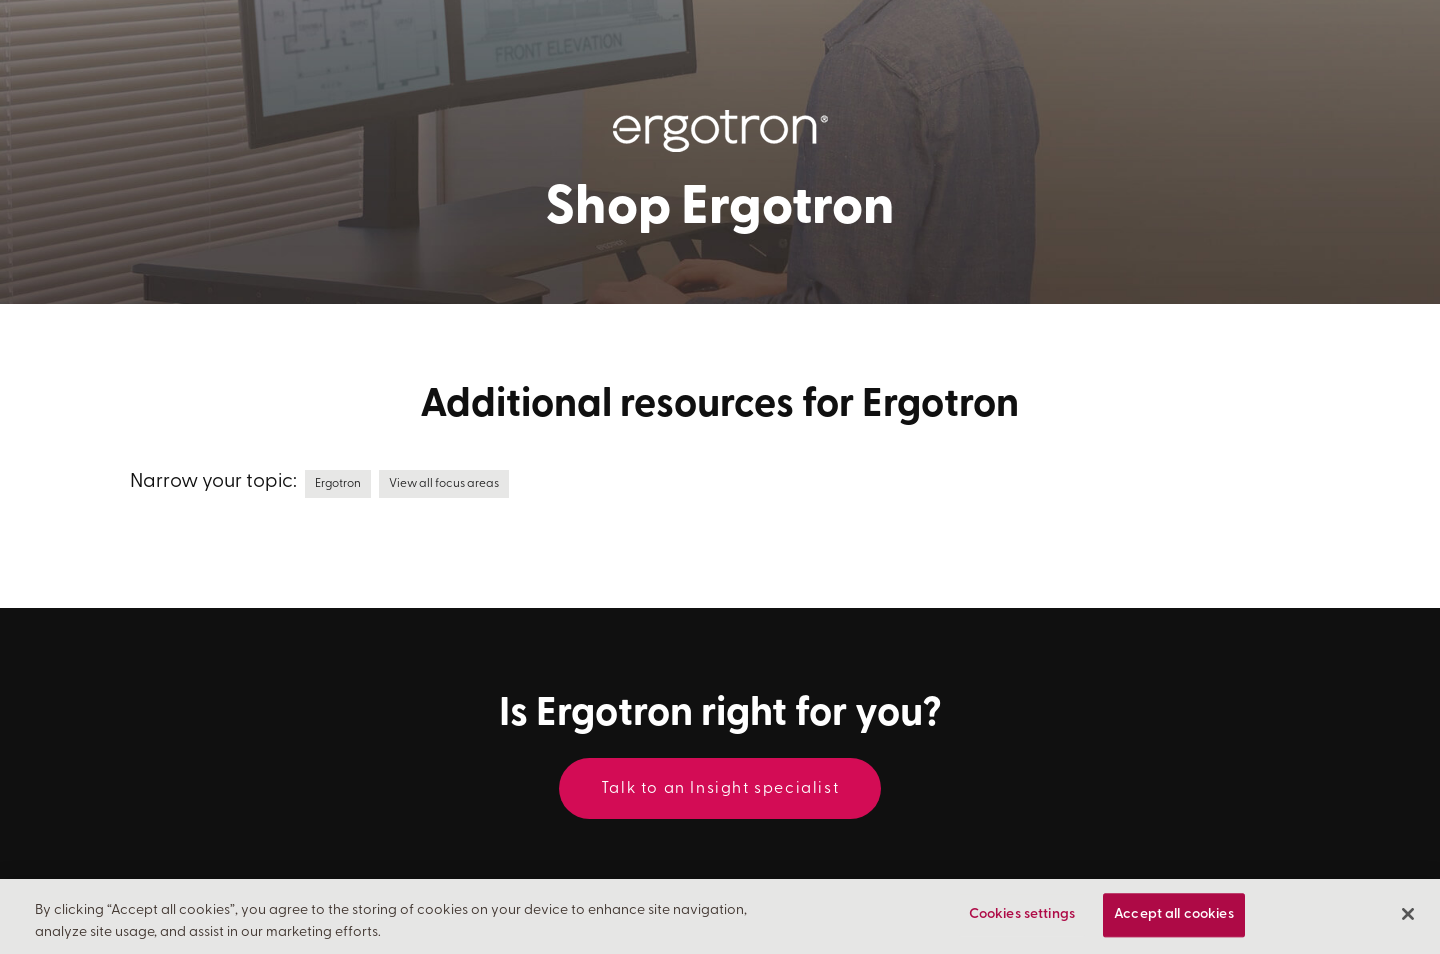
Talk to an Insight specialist (720, 789)
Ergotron (338, 484)
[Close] (1408, 914)
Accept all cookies (1174, 915)
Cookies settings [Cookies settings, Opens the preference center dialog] (1022, 915)
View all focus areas (444, 484)
